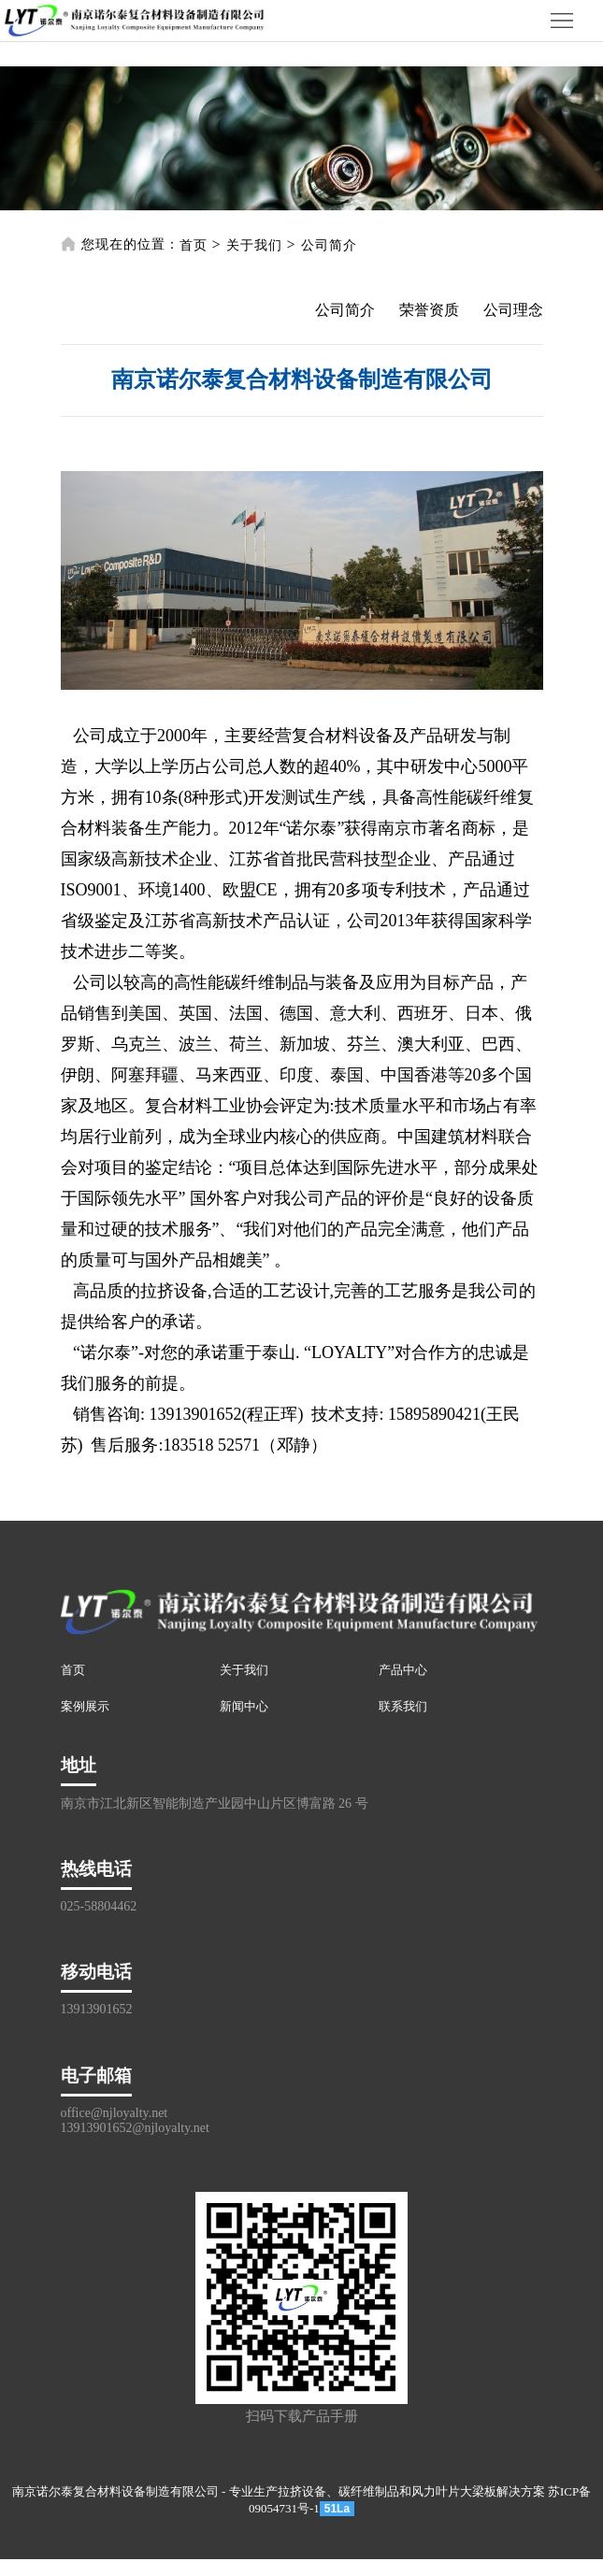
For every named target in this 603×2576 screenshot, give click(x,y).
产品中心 (403, 1670)
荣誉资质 (429, 310)
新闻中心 (244, 1706)
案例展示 (85, 1706)
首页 (193, 245)
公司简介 (329, 245)
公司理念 (513, 310)
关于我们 (254, 245)
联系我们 (403, 1706)
